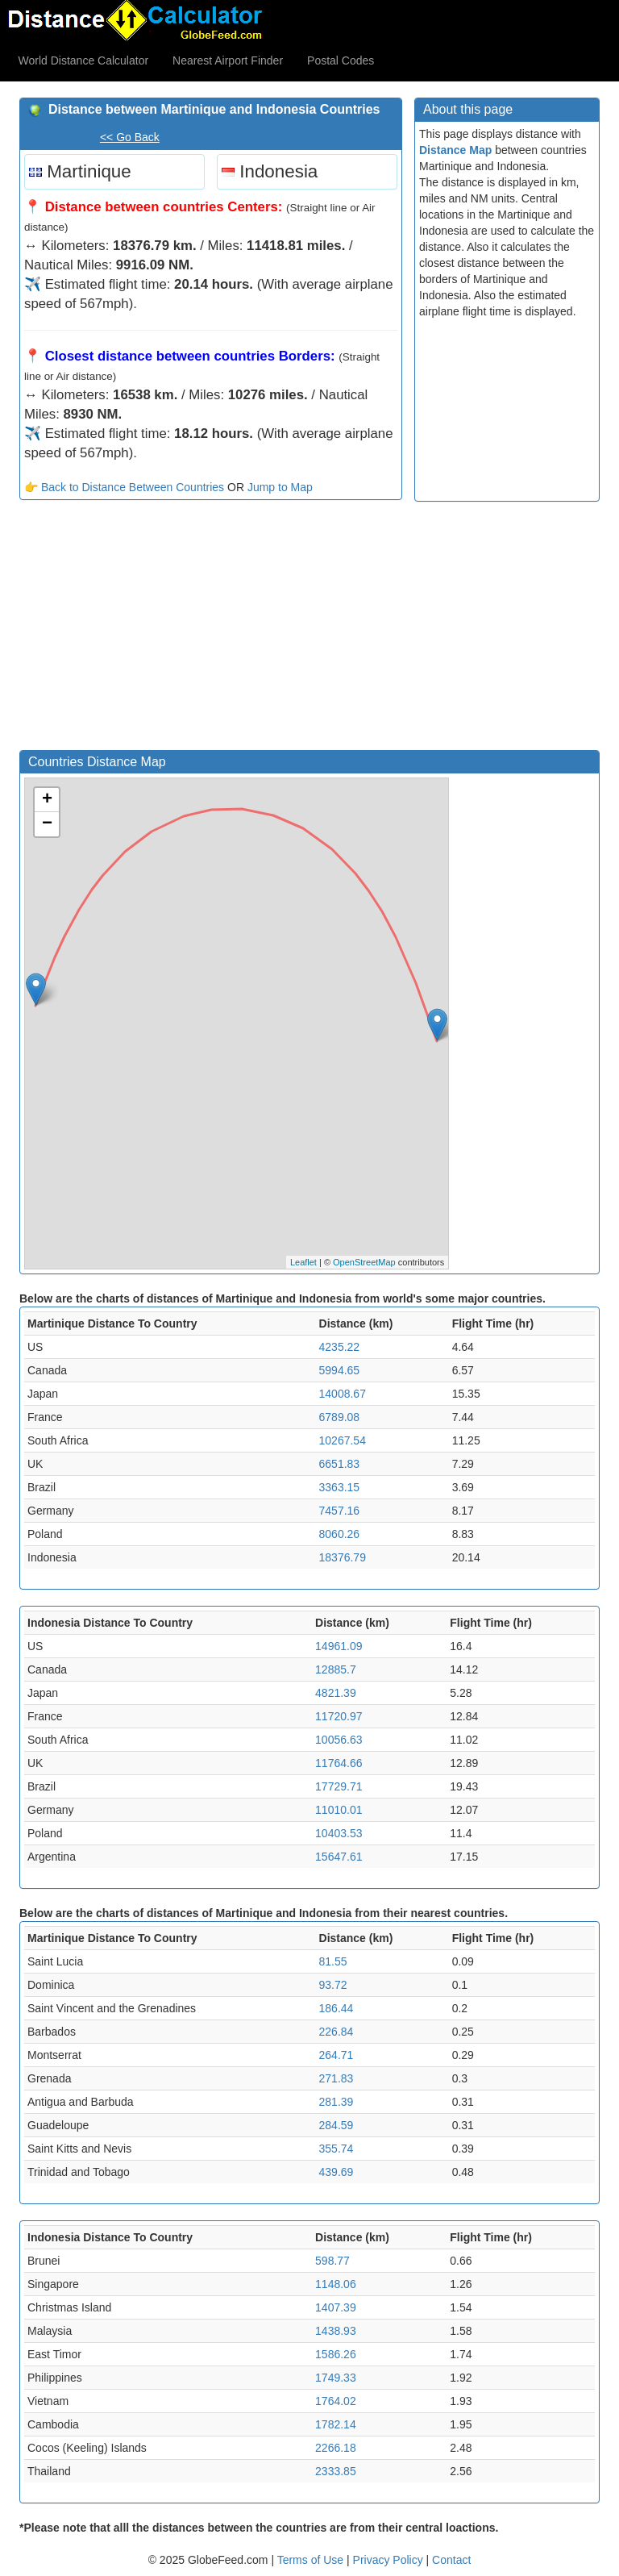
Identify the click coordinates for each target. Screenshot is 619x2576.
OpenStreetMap (364, 1262)
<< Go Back (130, 137)
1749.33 (335, 2377)
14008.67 (342, 1393)
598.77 (332, 2260)
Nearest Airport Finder (227, 60)
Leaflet (303, 1262)
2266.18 (335, 2447)
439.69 (336, 2171)
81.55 (333, 1961)
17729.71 (338, 1786)
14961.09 (338, 1646)
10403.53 (338, 1833)
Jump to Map (280, 487)
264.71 (336, 2055)
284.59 (336, 2125)
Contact (451, 2559)
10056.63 (338, 1739)
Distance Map (455, 150)
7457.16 (339, 1510)
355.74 (336, 2148)
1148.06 (335, 2284)
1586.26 (335, 2354)
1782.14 (335, 2424)
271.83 (336, 2078)
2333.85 (335, 2471)
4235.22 (339, 1346)
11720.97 (338, 1716)
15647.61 (338, 1856)
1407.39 (335, 2307)
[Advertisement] (210, 629)
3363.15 (339, 1487)
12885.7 (335, 1669)
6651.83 (339, 1463)
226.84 (336, 2031)
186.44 (336, 2008)
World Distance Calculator (84, 60)
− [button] (47, 824)
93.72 (333, 1984)
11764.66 (338, 1763)
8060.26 (339, 1534)
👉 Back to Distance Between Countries (124, 487)
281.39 (336, 2101)
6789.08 (339, 1417)
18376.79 (342, 1557)
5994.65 (339, 1370)
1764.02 (335, 2401)
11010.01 (338, 1809)
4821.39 (335, 1692)
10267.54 (342, 1440)
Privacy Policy (389, 2559)
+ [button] (47, 800)
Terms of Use (312, 2559)
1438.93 (335, 2330)
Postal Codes (340, 60)
